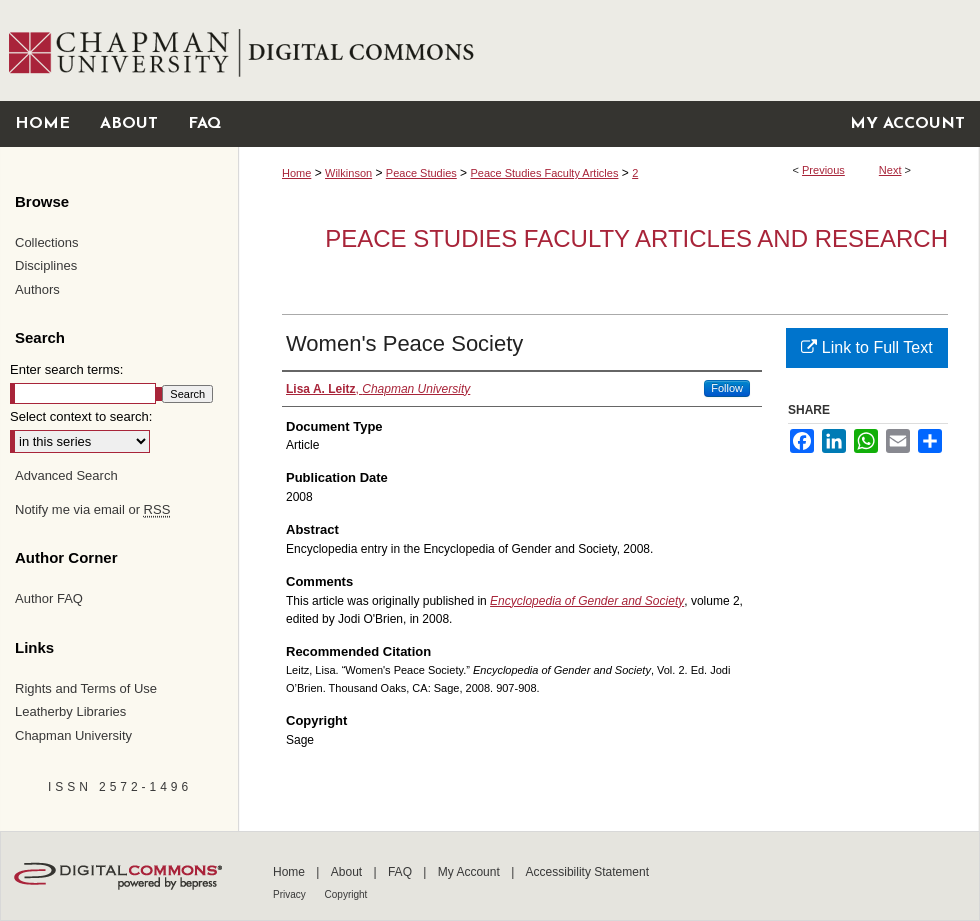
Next (890, 170)
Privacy (291, 894)
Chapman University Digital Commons (608, 50)
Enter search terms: (66, 369)
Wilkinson (348, 173)
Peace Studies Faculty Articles (544, 173)
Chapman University (73, 735)
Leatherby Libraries (70, 711)
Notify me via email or (92, 510)
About (348, 872)
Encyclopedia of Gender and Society (587, 601)
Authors (37, 289)
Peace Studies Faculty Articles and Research (636, 238)
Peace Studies (421, 173)
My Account (470, 872)
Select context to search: (81, 416)
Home (296, 173)
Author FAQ (49, 598)
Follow (727, 388)
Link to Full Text (866, 347)
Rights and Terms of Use (86, 688)
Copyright (346, 894)
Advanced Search (66, 475)
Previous (823, 170)
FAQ (401, 872)
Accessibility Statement (587, 872)
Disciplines (46, 265)
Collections (47, 242)
